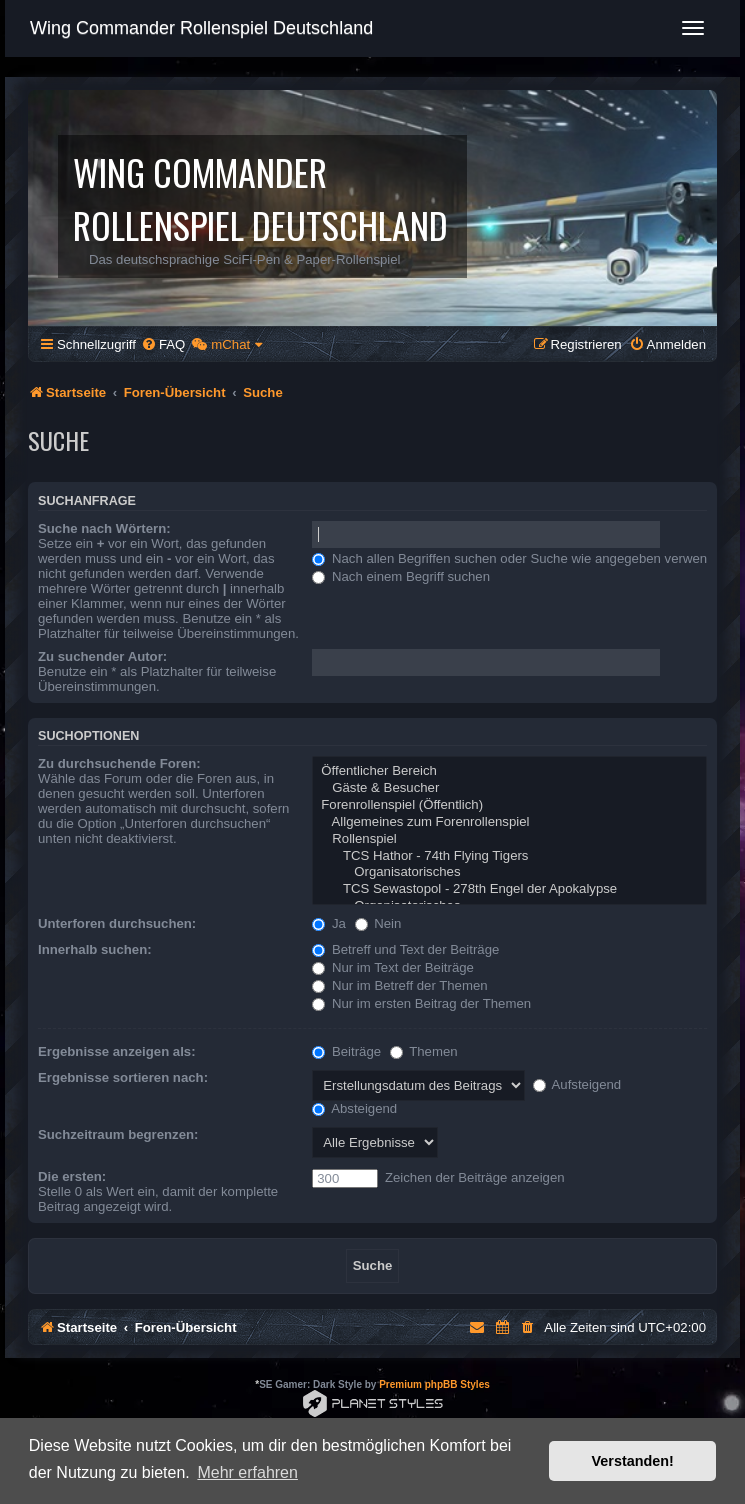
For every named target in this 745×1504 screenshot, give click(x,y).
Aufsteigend (577, 1084)
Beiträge (346, 1051)
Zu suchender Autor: (102, 656)
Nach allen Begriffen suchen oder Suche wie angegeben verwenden (520, 558)
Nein (378, 923)
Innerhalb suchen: (95, 949)
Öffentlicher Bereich (509, 771)
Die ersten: (72, 1176)
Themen (424, 1051)
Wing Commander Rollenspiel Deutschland (201, 28)
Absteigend (354, 1108)
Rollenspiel (509, 839)
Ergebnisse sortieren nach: (123, 1077)
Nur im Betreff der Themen (399, 985)
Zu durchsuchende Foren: (119, 763)
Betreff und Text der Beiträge (405, 949)
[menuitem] (163, 344)
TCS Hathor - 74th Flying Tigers (509, 856)
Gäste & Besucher (509, 788)
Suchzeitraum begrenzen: (118, 1134)
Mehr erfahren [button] (247, 1472)
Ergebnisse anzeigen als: (117, 1051)
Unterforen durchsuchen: (117, 923)
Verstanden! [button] (633, 1461)
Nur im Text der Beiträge (393, 967)
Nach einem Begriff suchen (401, 576)
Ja (329, 923)
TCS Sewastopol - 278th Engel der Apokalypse (509, 889)
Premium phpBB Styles (434, 1384)
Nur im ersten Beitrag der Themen (421, 1003)
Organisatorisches (509, 872)
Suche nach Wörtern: (104, 528)
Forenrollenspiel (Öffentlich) (509, 805)
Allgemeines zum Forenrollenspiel (509, 822)
